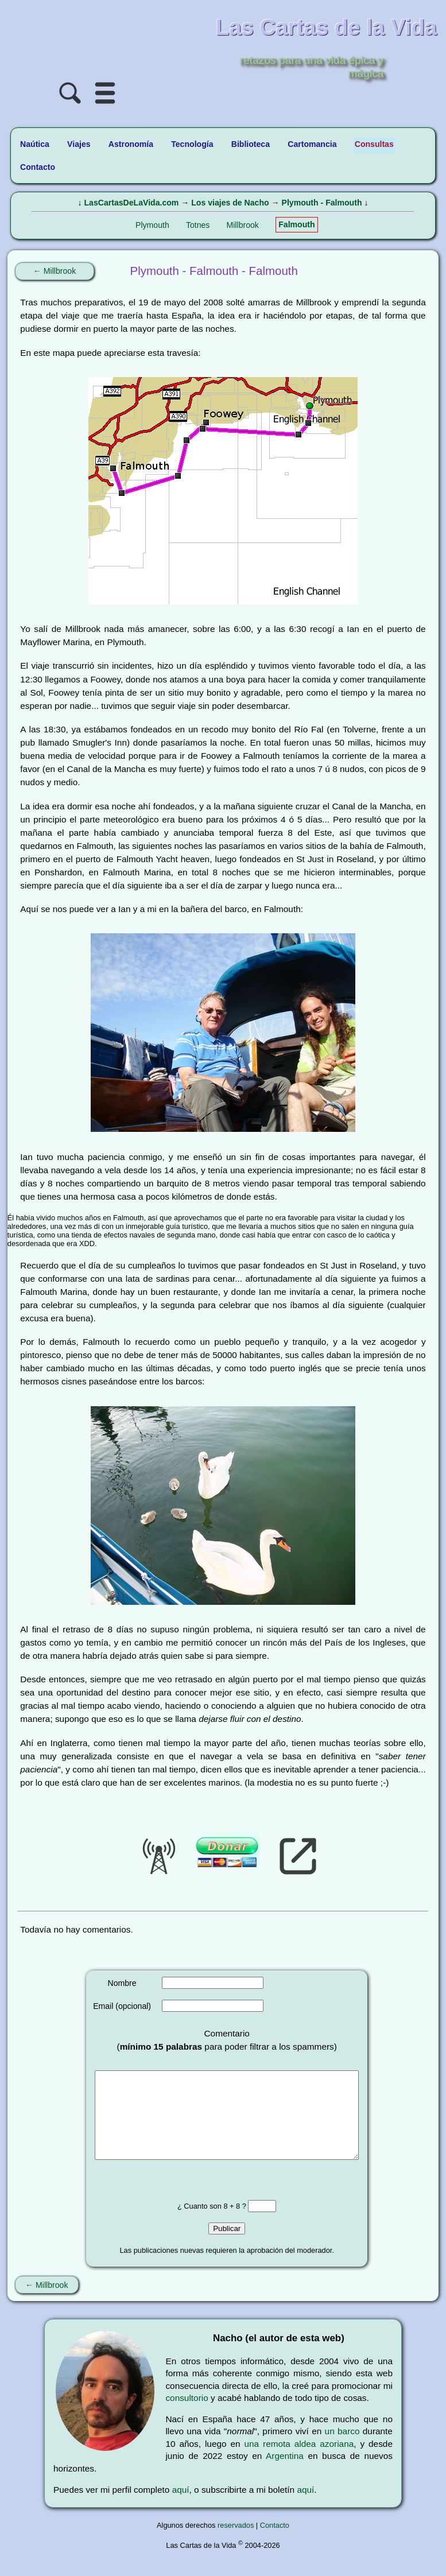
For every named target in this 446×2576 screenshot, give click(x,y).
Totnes (198, 225)
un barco (342, 2448)
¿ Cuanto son (200, 2223)
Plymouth (152, 225)
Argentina (285, 2473)
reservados (236, 2542)
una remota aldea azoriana (299, 2461)
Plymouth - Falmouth (322, 202)
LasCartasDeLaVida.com (131, 202)
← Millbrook (54, 271)
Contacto (274, 2542)
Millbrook (243, 225)
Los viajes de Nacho (230, 202)
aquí (180, 2507)
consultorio (186, 2415)
